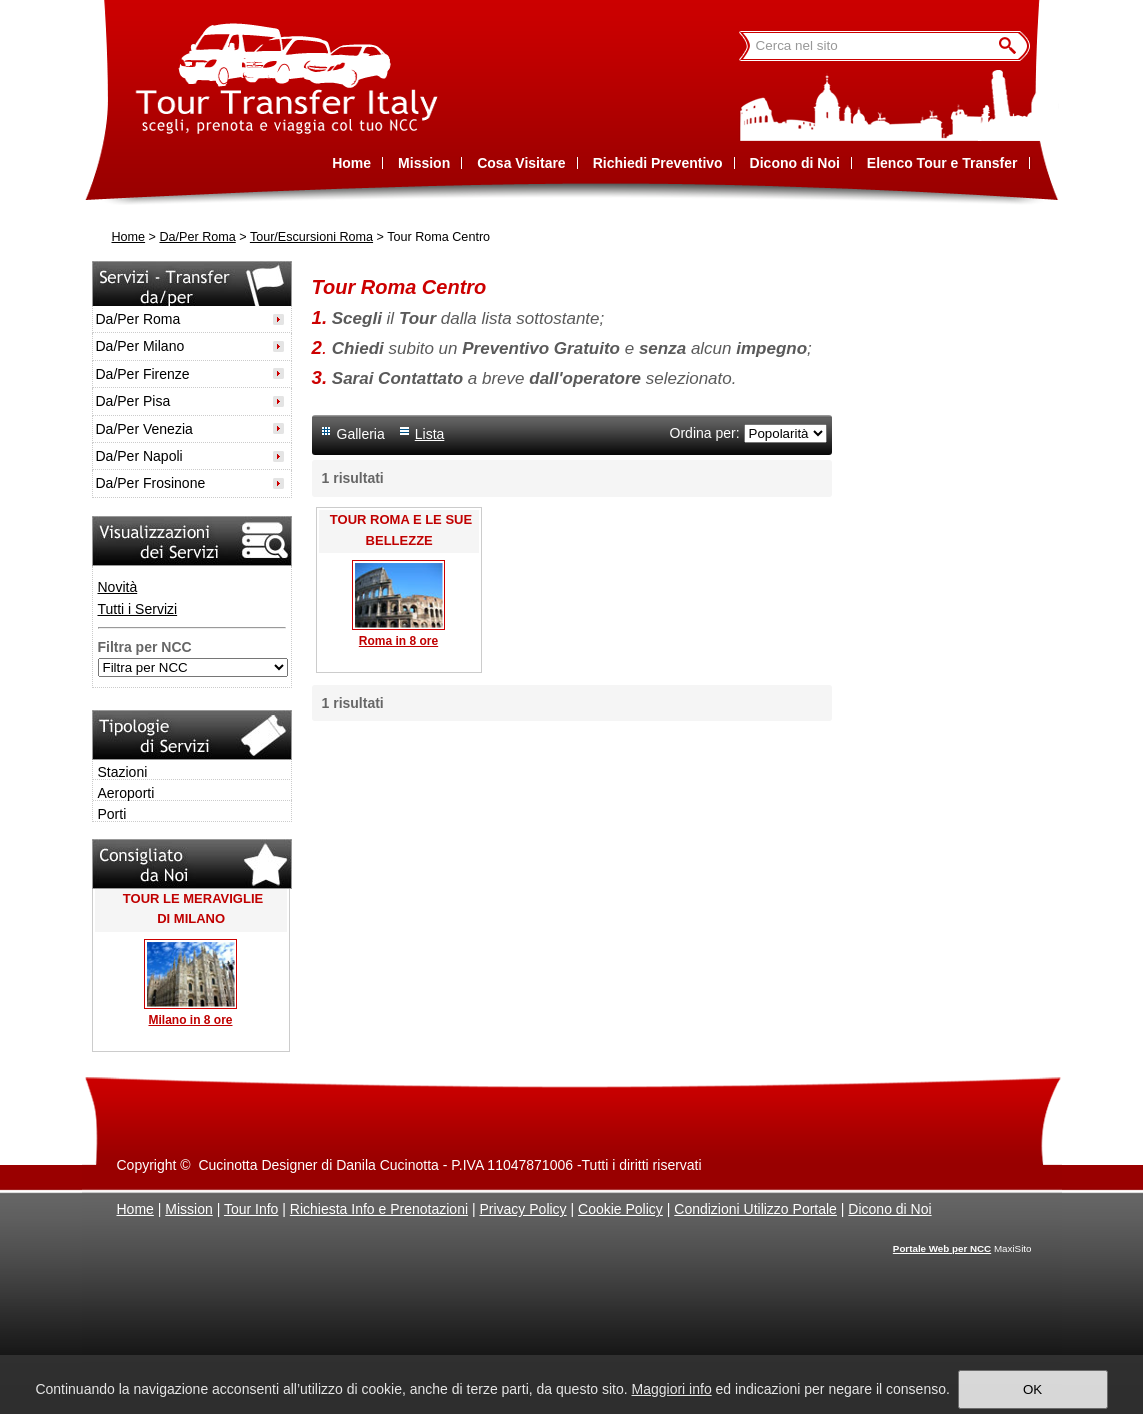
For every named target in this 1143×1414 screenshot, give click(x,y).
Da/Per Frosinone (151, 483)
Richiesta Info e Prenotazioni (379, 1209)
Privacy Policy (522, 1209)
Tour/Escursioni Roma (311, 237)
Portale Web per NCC (942, 1248)
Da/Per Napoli (139, 456)
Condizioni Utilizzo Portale (755, 1209)
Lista (430, 434)
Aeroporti (126, 793)
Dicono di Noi (889, 1209)
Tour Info (251, 1209)
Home (129, 237)
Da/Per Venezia (144, 429)
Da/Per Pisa (133, 401)
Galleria (361, 434)
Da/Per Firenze (143, 374)
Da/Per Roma (197, 237)
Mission (188, 1209)
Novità (118, 587)
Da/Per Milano (140, 346)
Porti (112, 814)
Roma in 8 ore (398, 641)
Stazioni (123, 772)
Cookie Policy (620, 1209)
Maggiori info (672, 1389)
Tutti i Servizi (138, 609)
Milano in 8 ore (190, 1020)
